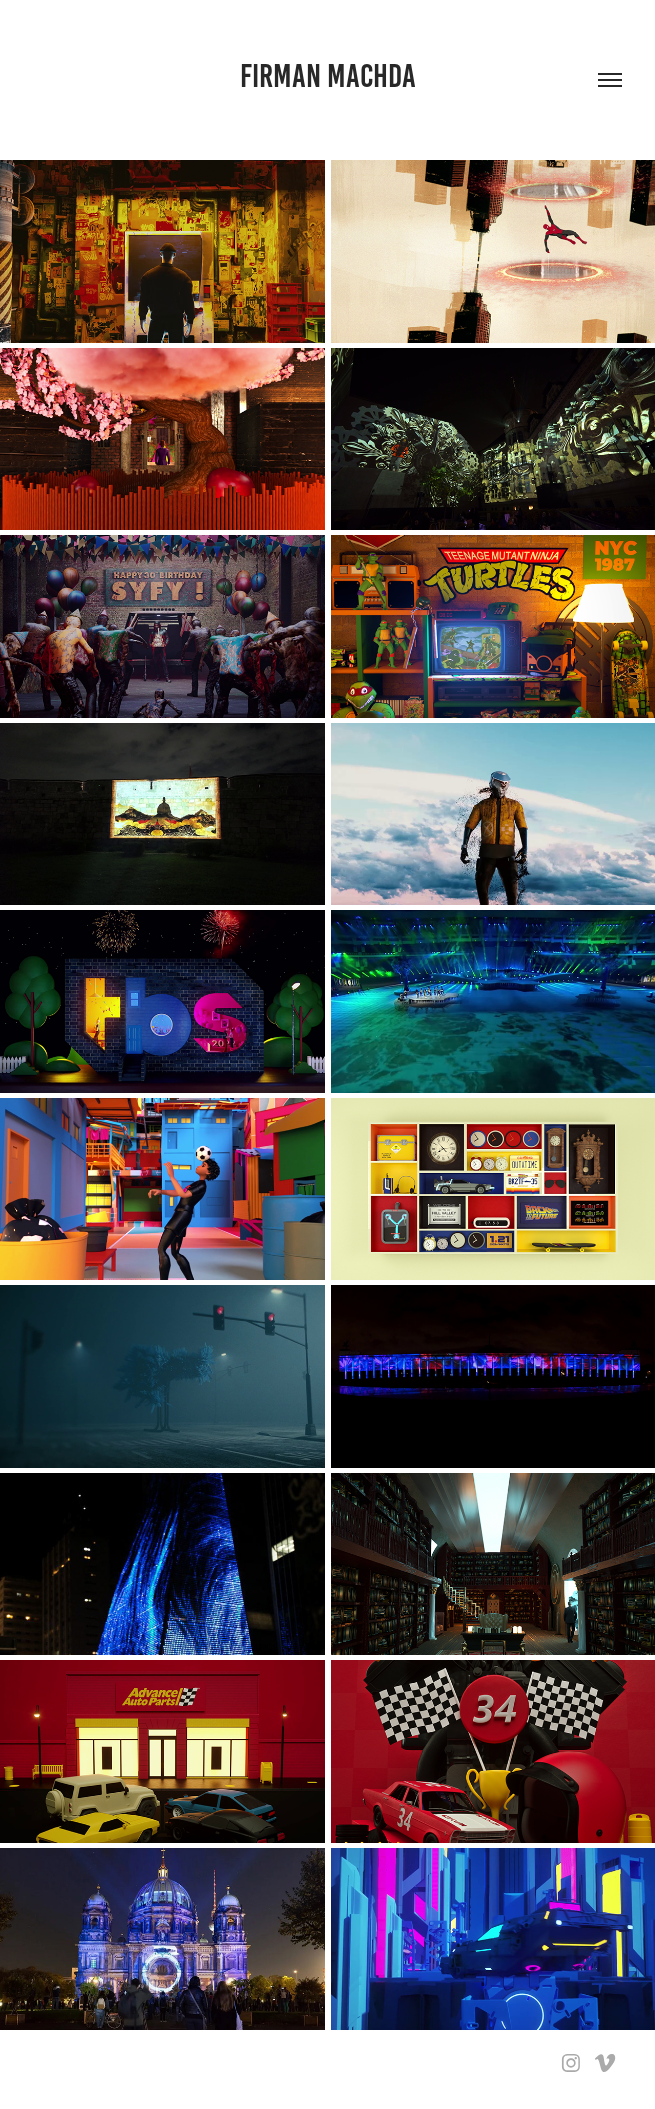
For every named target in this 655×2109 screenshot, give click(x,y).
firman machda (328, 76)
